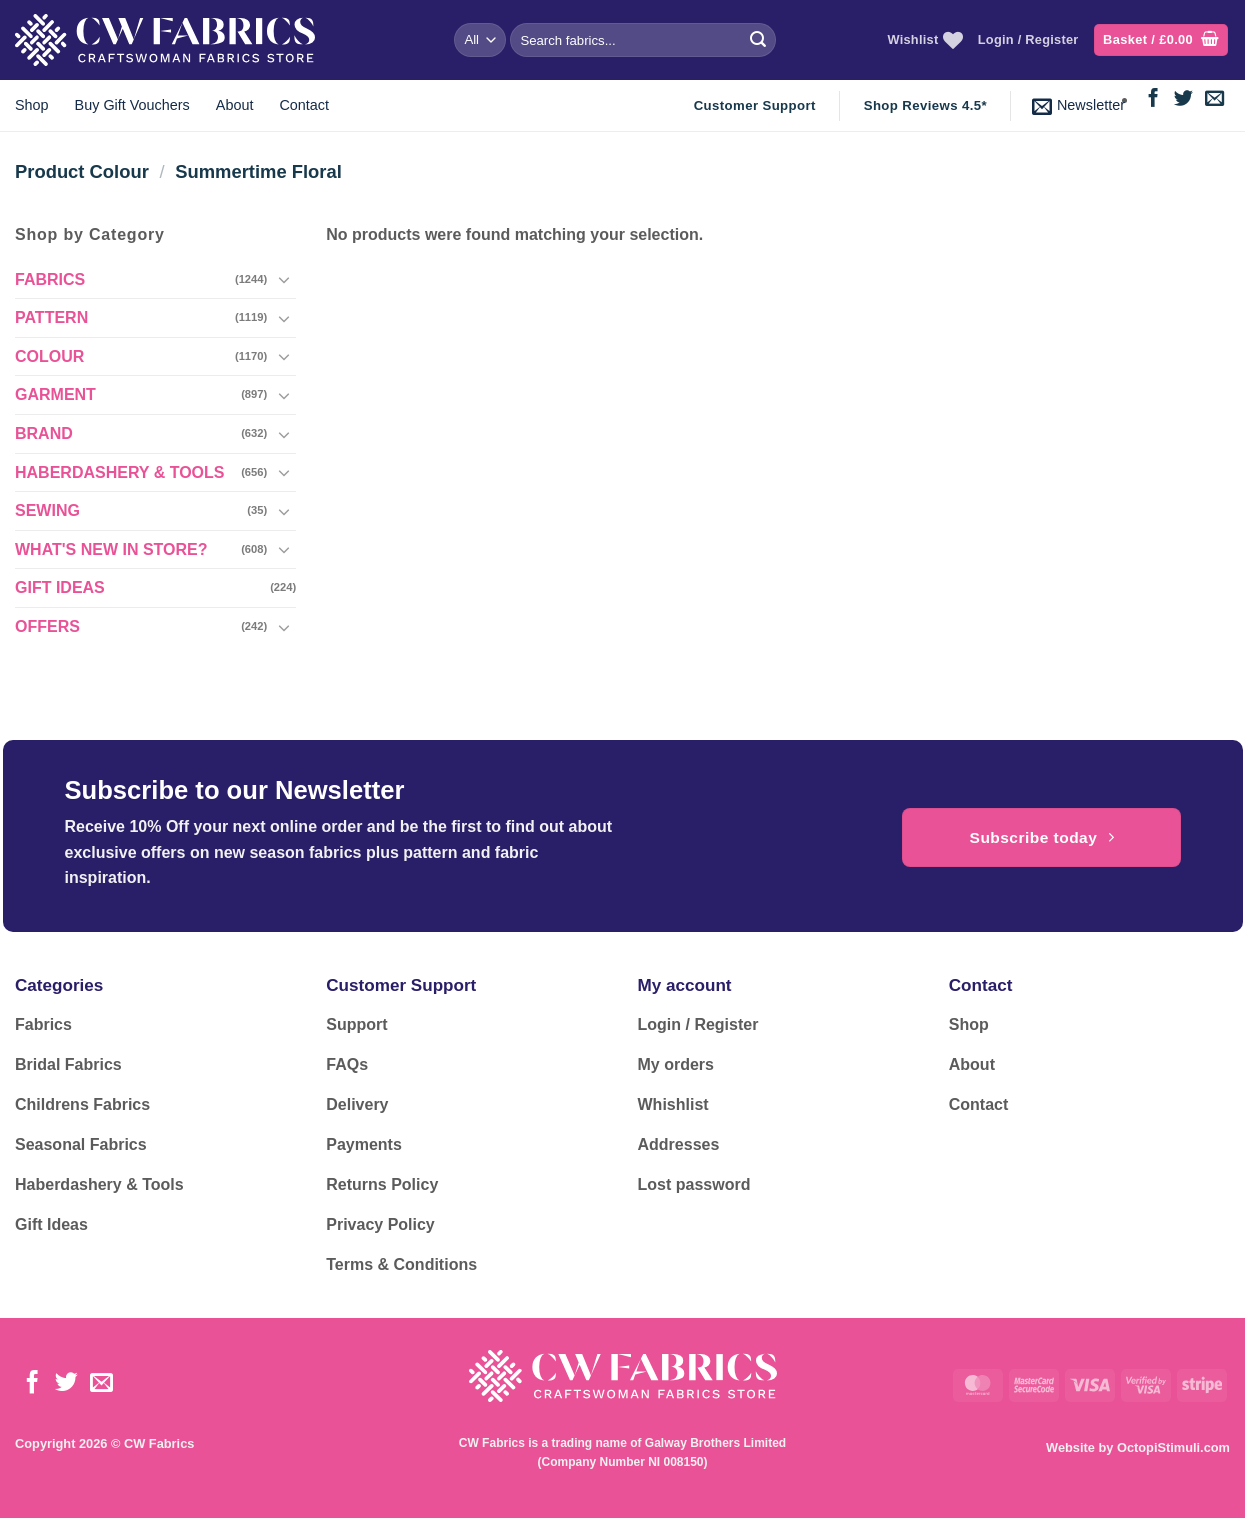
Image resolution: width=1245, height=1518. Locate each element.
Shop (32, 105)
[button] (1161, 40)
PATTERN (51, 317)
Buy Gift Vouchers (132, 105)
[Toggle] (284, 279)
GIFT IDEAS (60, 587)
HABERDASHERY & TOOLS (120, 472)
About (235, 105)
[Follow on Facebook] (1153, 99)
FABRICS (50, 279)
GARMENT (55, 394)
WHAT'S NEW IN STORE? (111, 549)
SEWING (47, 510)
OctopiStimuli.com (1173, 1447)
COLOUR (49, 356)
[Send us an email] (1214, 99)
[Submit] (758, 40)
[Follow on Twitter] (1183, 99)
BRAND (44, 433)
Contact (304, 105)
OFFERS (47, 626)
